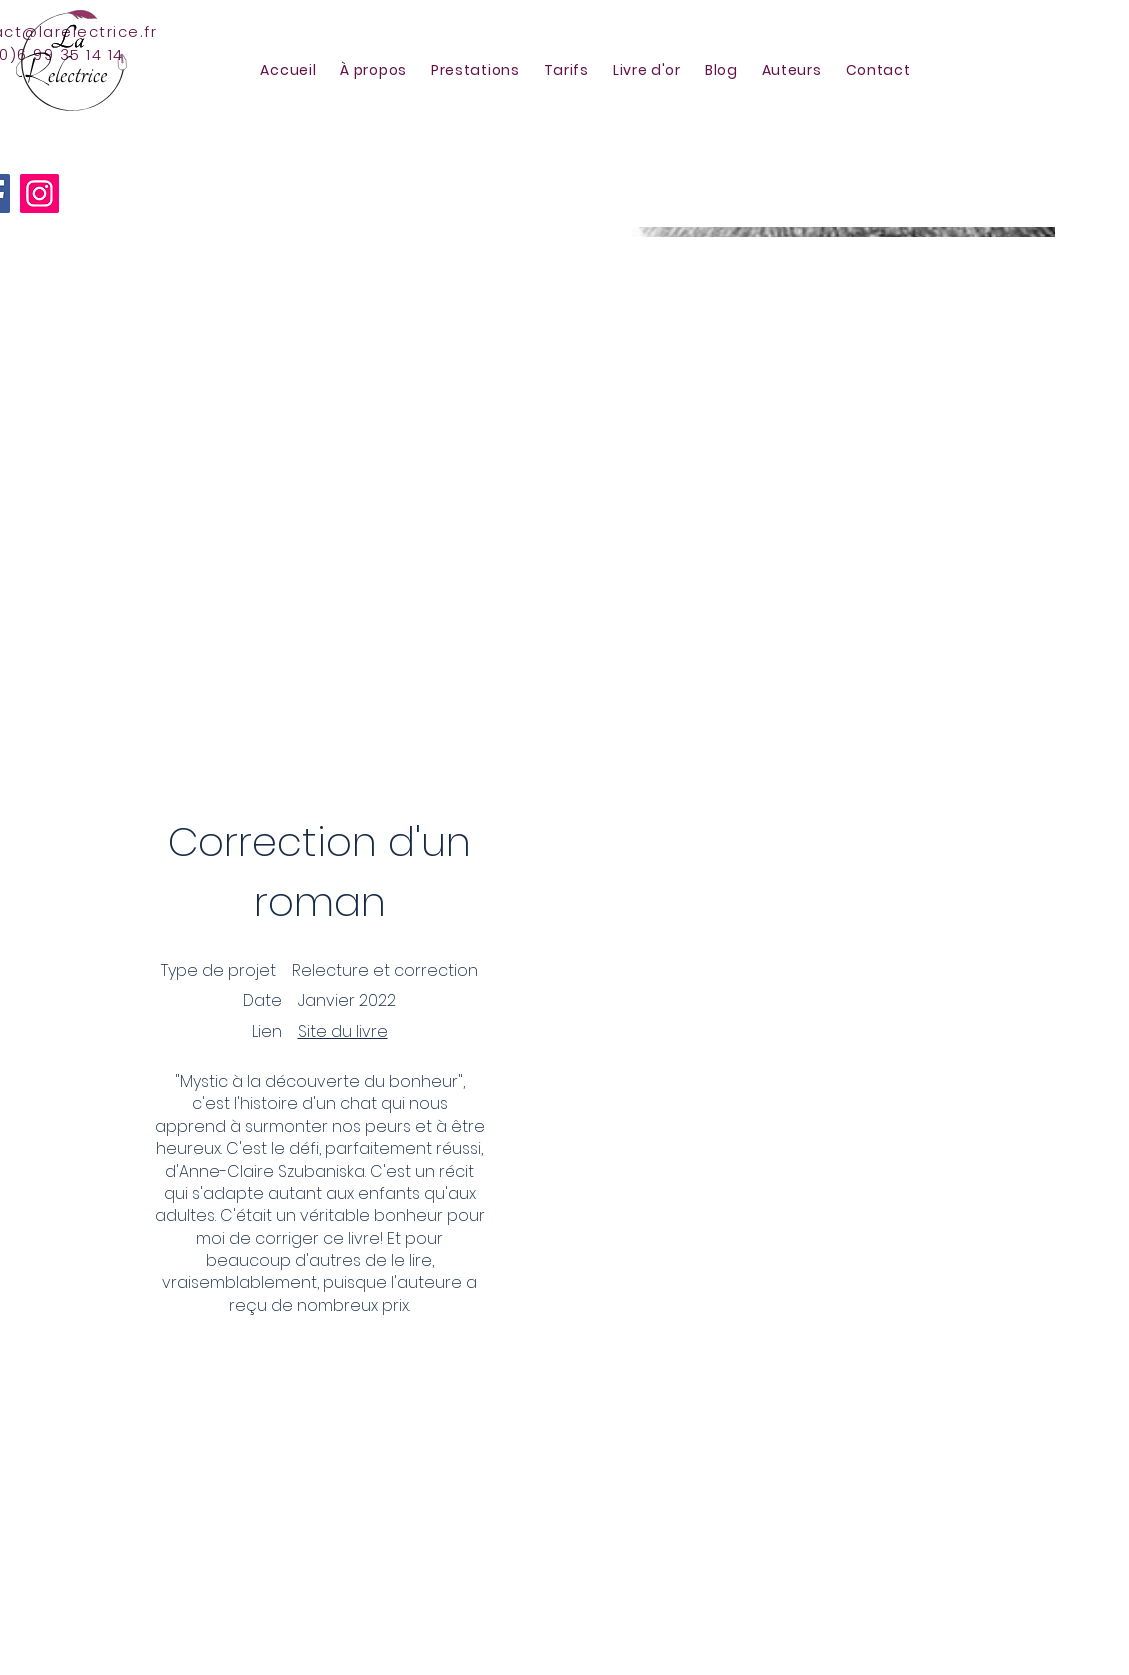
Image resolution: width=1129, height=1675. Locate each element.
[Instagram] (39, 193)
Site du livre (343, 1031)
